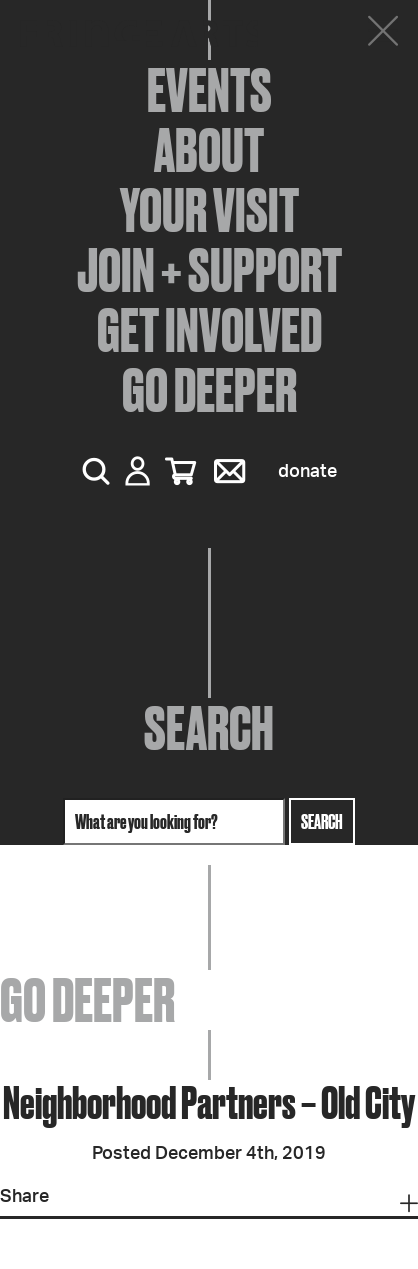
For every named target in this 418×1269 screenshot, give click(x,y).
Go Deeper (209, 390)
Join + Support (209, 270)
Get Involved (209, 330)
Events (209, 90)
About (209, 150)
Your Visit (209, 210)
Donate (307, 472)
